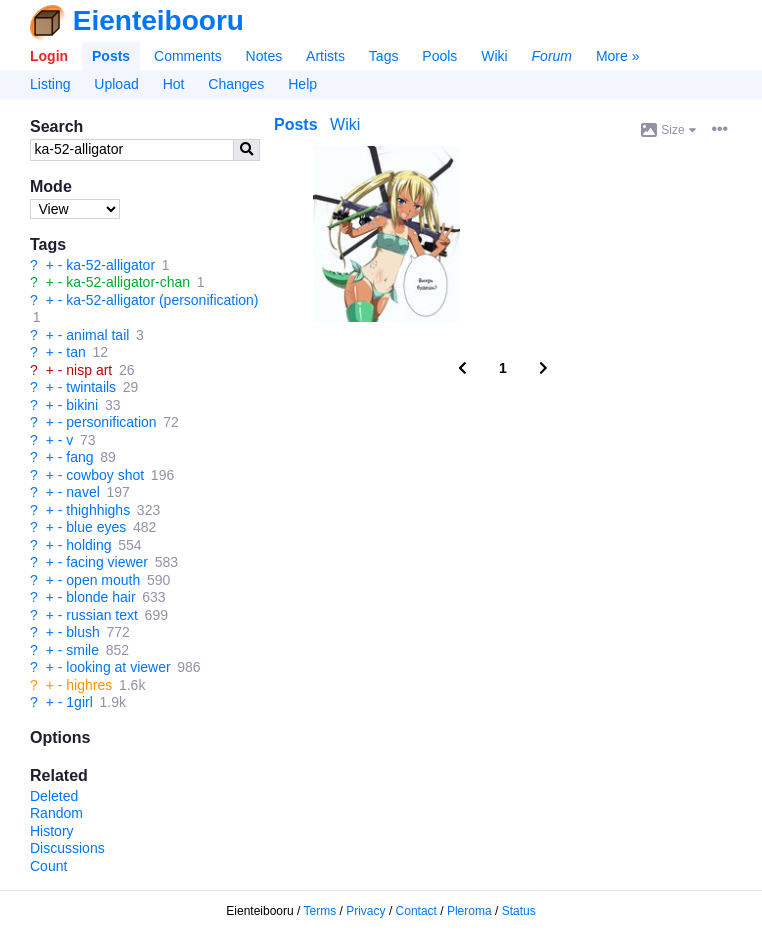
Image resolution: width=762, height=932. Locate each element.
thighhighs (98, 510)
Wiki (494, 56)
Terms (320, 911)
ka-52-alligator (110, 265)
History (52, 831)
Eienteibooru (158, 20)
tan (75, 352)
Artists (325, 56)
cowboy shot (105, 475)
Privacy (365, 911)
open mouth (103, 580)
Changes (236, 84)
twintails (91, 387)
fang (79, 457)
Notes (264, 56)
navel (82, 492)
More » (618, 56)
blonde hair (100, 597)
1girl (79, 702)
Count (48, 866)
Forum (552, 56)
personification (111, 422)
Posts (111, 56)
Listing (50, 84)
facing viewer (107, 562)
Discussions (67, 848)
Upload (116, 84)
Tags (384, 56)
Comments (188, 56)
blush (82, 632)
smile (82, 650)
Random (56, 813)
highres (89, 685)
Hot (174, 84)
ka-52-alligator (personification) (162, 300)
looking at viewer (118, 667)
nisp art (89, 370)
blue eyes (96, 527)
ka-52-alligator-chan (128, 282)
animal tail (97, 335)
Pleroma (469, 911)
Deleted (54, 796)
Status (519, 911)
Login (49, 56)
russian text (102, 615)
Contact (416, 911)
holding (88, 545)
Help (302, 84)
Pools (439, 56)
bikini (82, 405)
